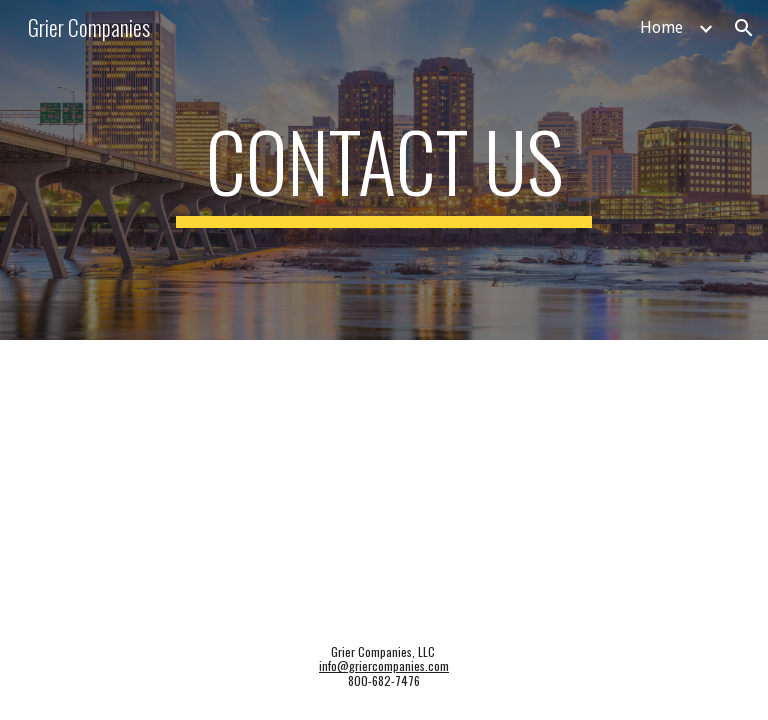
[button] (744, 28)
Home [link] (661, 27)
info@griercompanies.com (384, 665)
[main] (383, 170)
